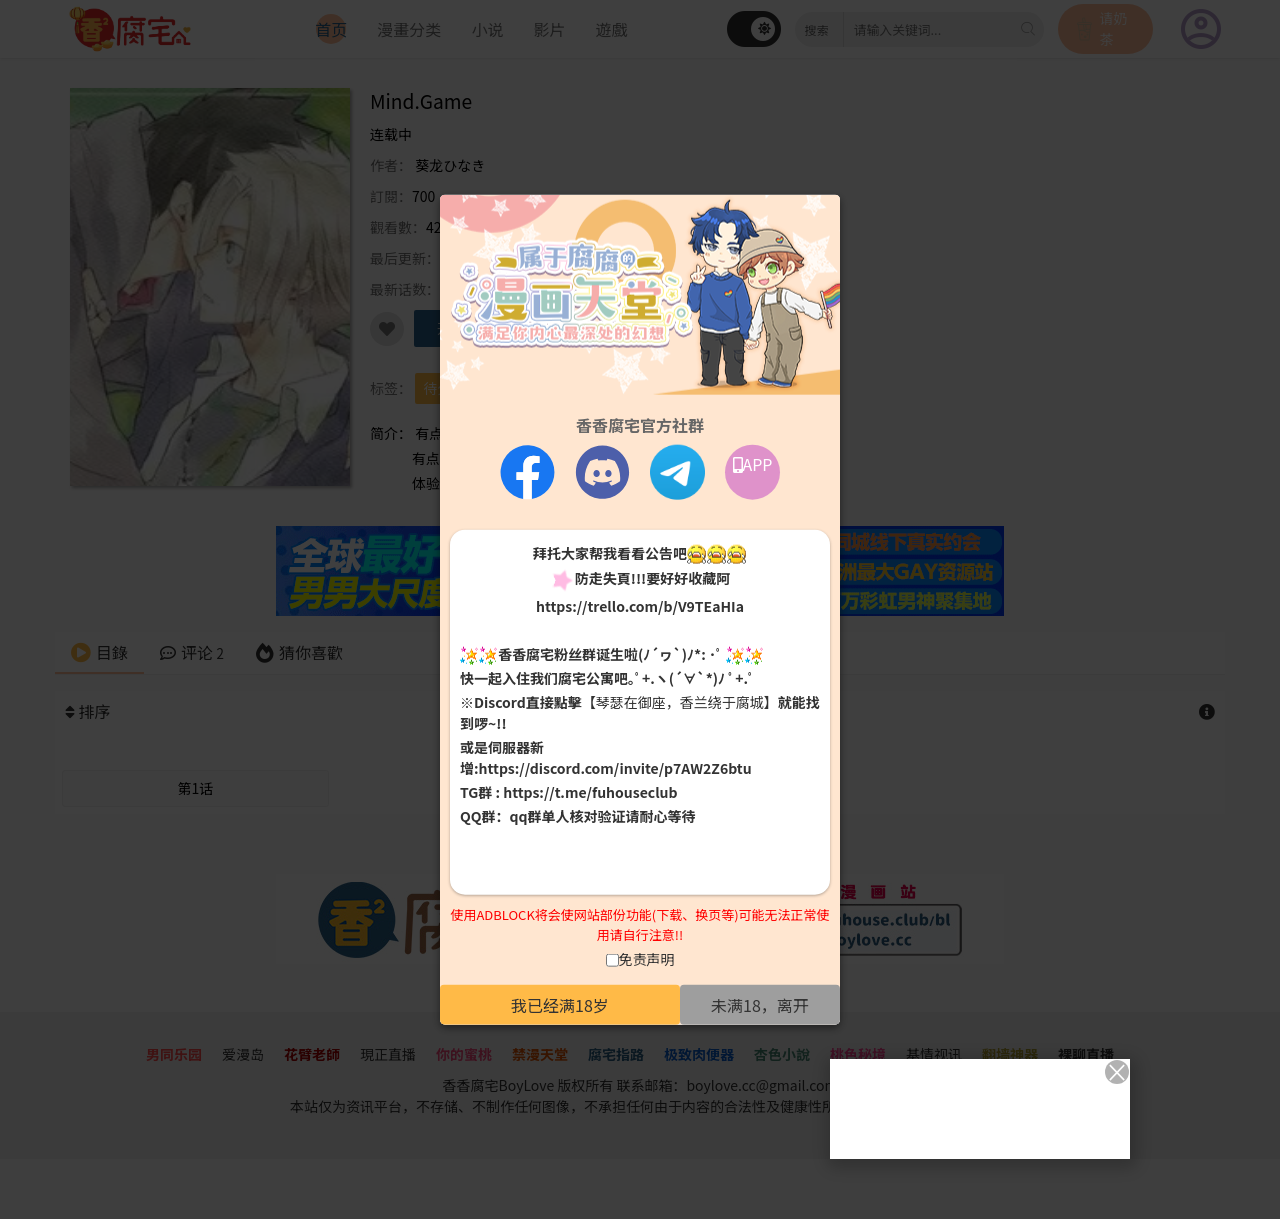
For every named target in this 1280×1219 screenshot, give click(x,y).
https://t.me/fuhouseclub (590, 792)
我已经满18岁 (560, 1005)
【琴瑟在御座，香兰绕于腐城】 (680, 702)
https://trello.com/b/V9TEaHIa (640, 605)
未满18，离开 (760, 1005)
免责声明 (647, 959)
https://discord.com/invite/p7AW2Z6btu (615, 768)
